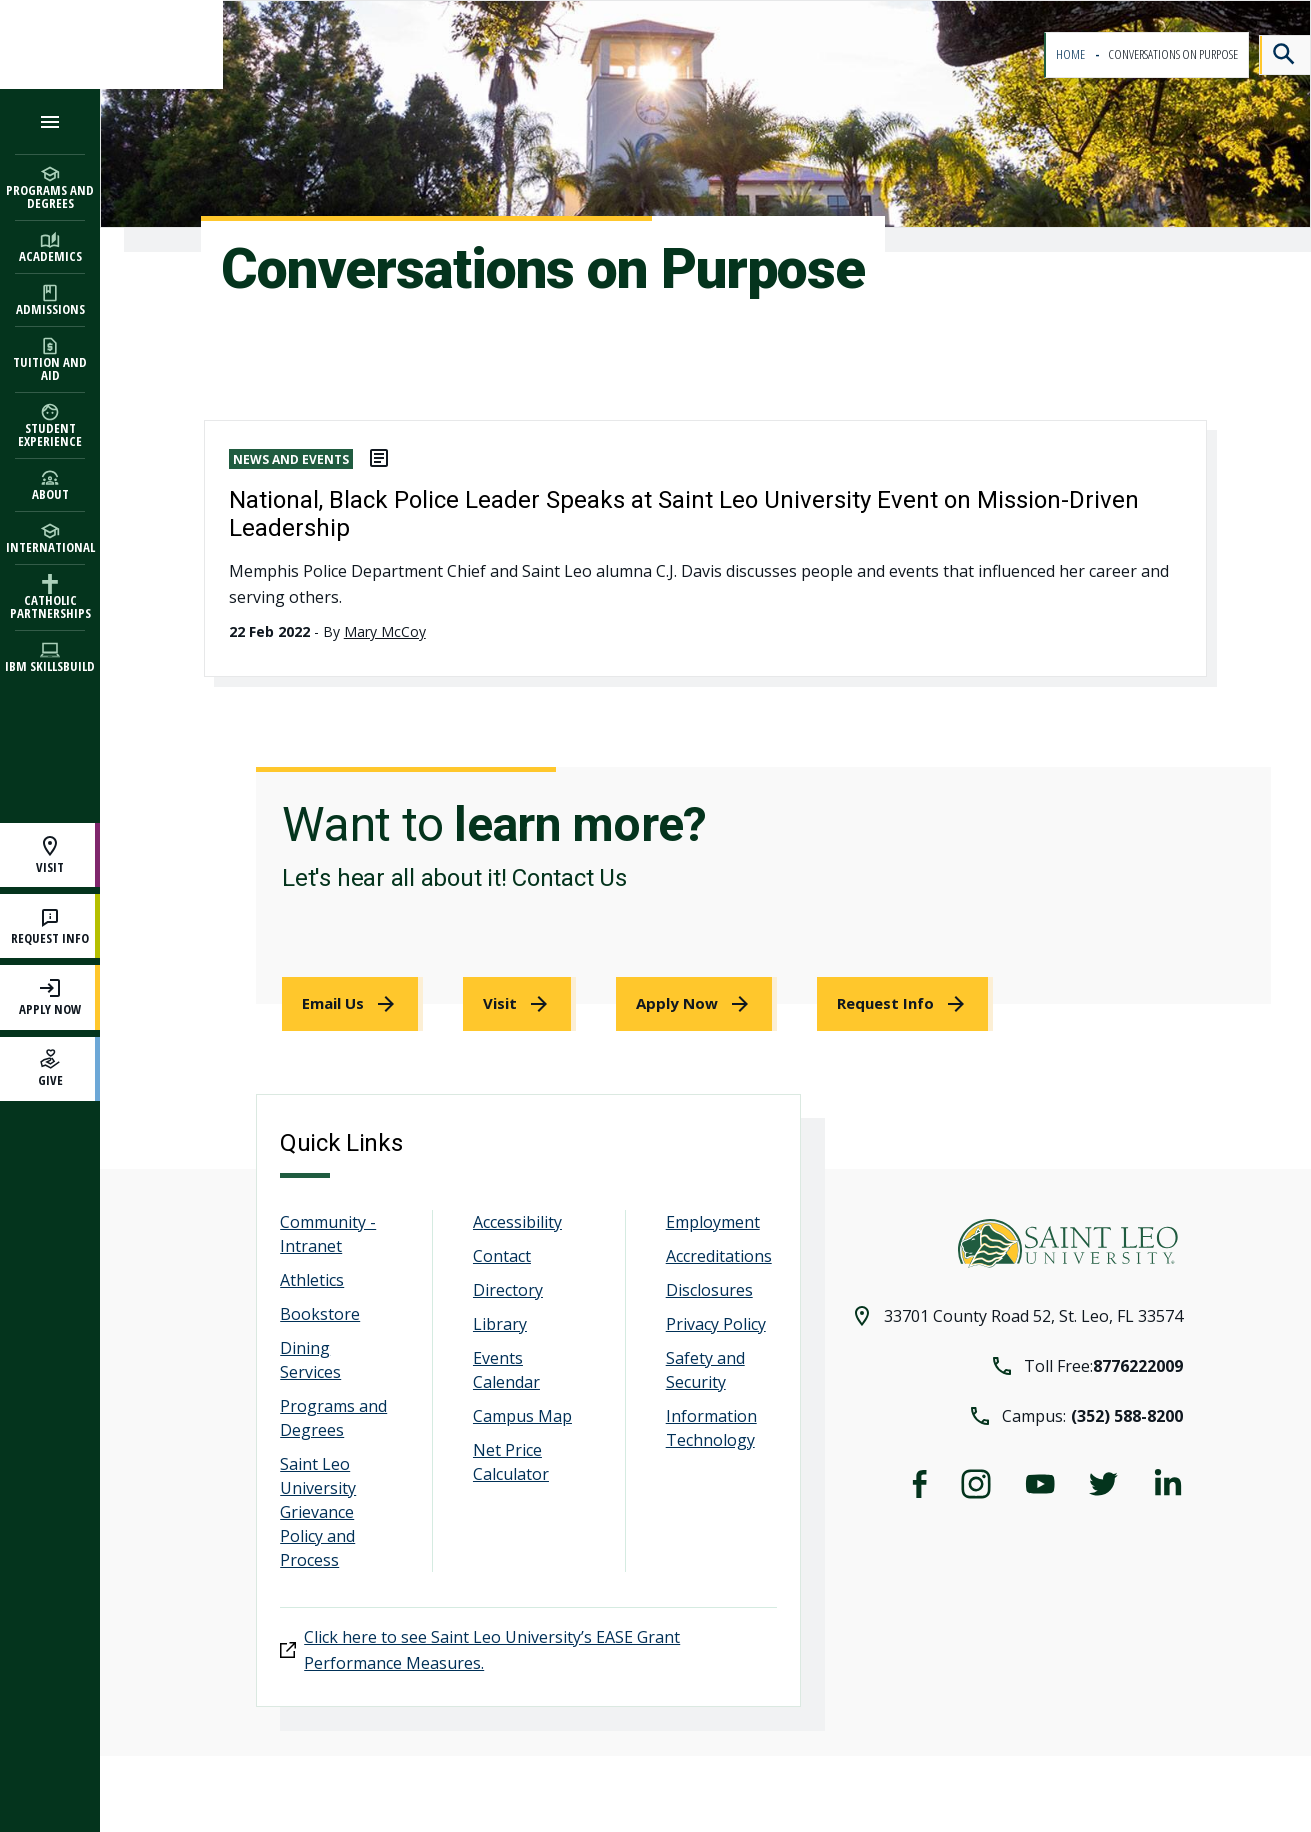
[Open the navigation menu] (50, 121)
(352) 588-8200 (1127, 1416)
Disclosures (709, 1290)
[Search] (1285, 55)
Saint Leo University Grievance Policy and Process (318, 1512)
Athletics (312, 1280)
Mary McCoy (385, 631)
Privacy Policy (716, 1324)
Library (500, 1324)
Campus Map (522, 1416)
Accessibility (517, 1222)
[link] (352, 1004)
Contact (502, 1256)
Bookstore (320, 1314)
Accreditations (719, 1256)
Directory (508, 1290)
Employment (713, 1222)
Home (1071, 54)
